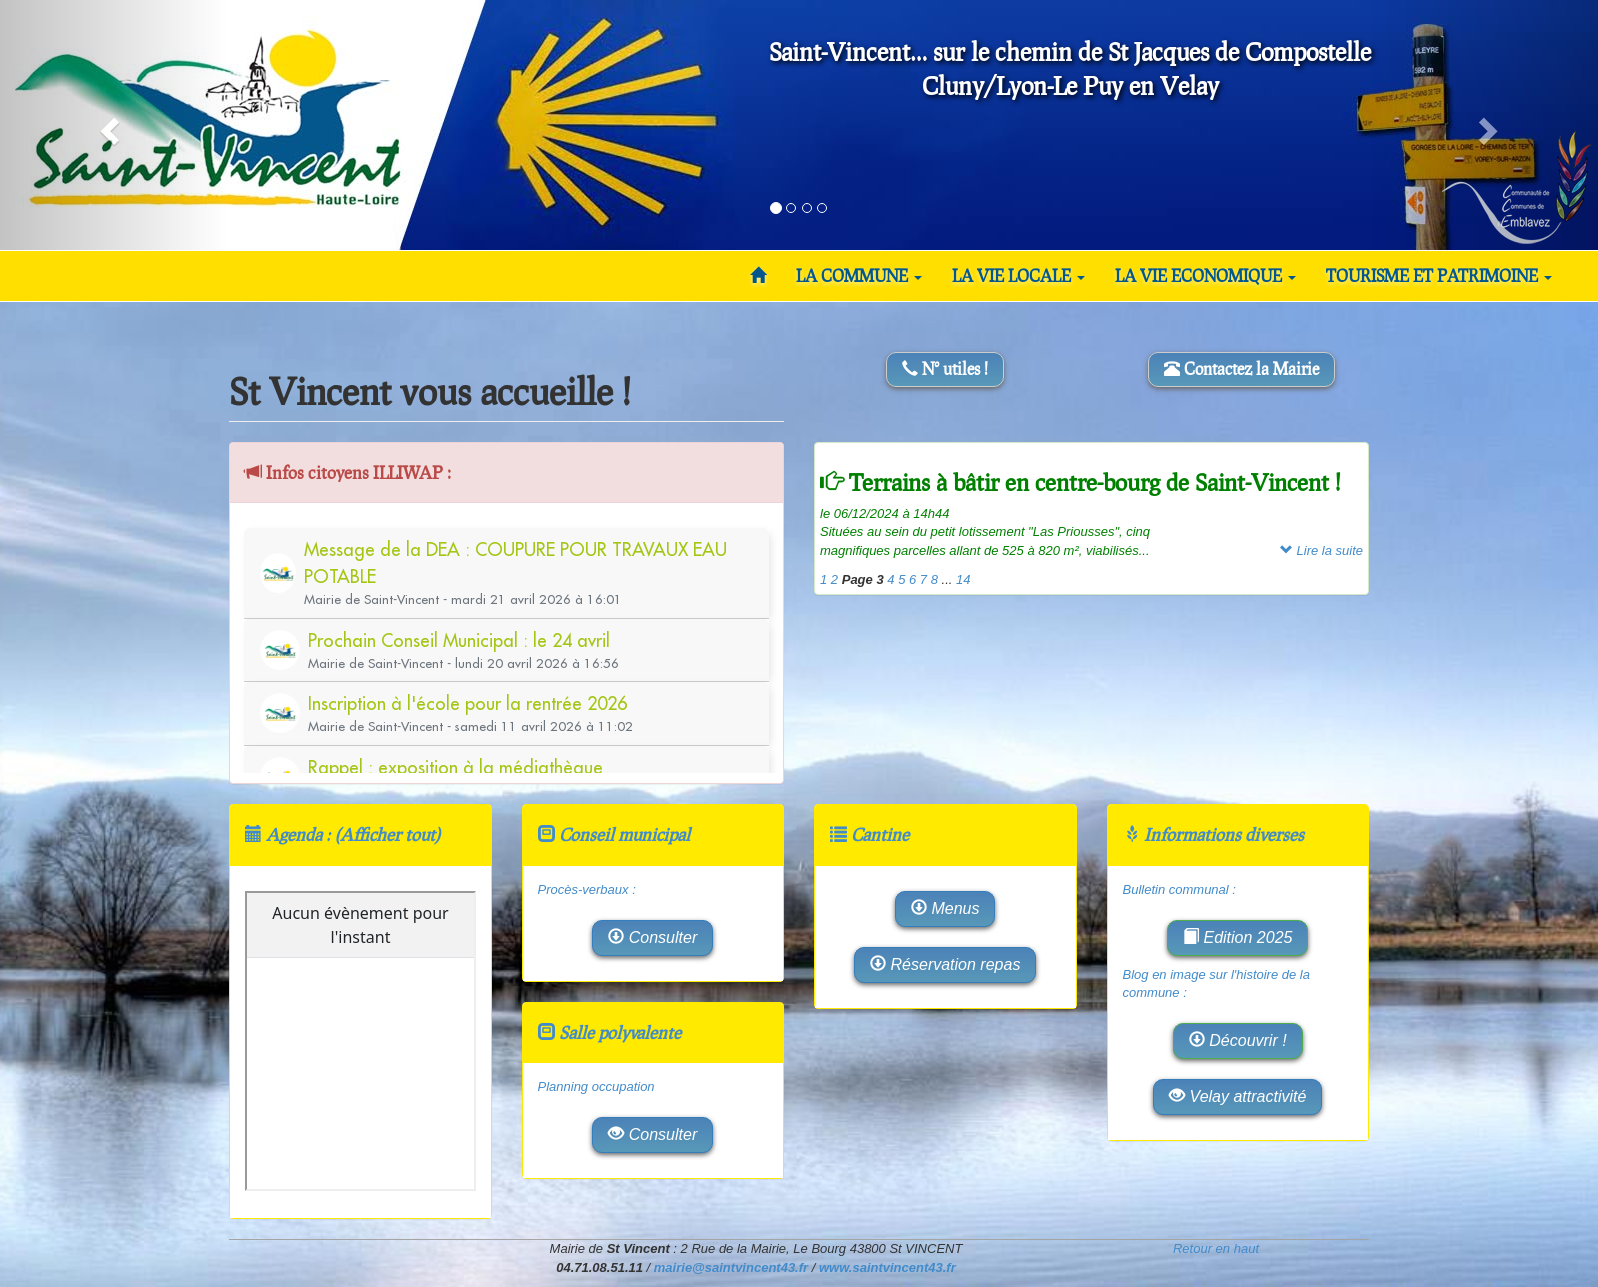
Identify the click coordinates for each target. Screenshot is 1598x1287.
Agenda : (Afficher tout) (353, 834)
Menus (945, 908)
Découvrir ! (1238, 1040)
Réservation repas (945, 964)
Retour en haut (1216, 1248)
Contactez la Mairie (1241, 369)
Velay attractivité (1237, 1096)
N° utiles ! (945, 369)
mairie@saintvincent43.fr (731, 1267)
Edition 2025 (1237, 937)
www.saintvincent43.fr (887, 1267)
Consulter (652, 937)
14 (963, 579)
